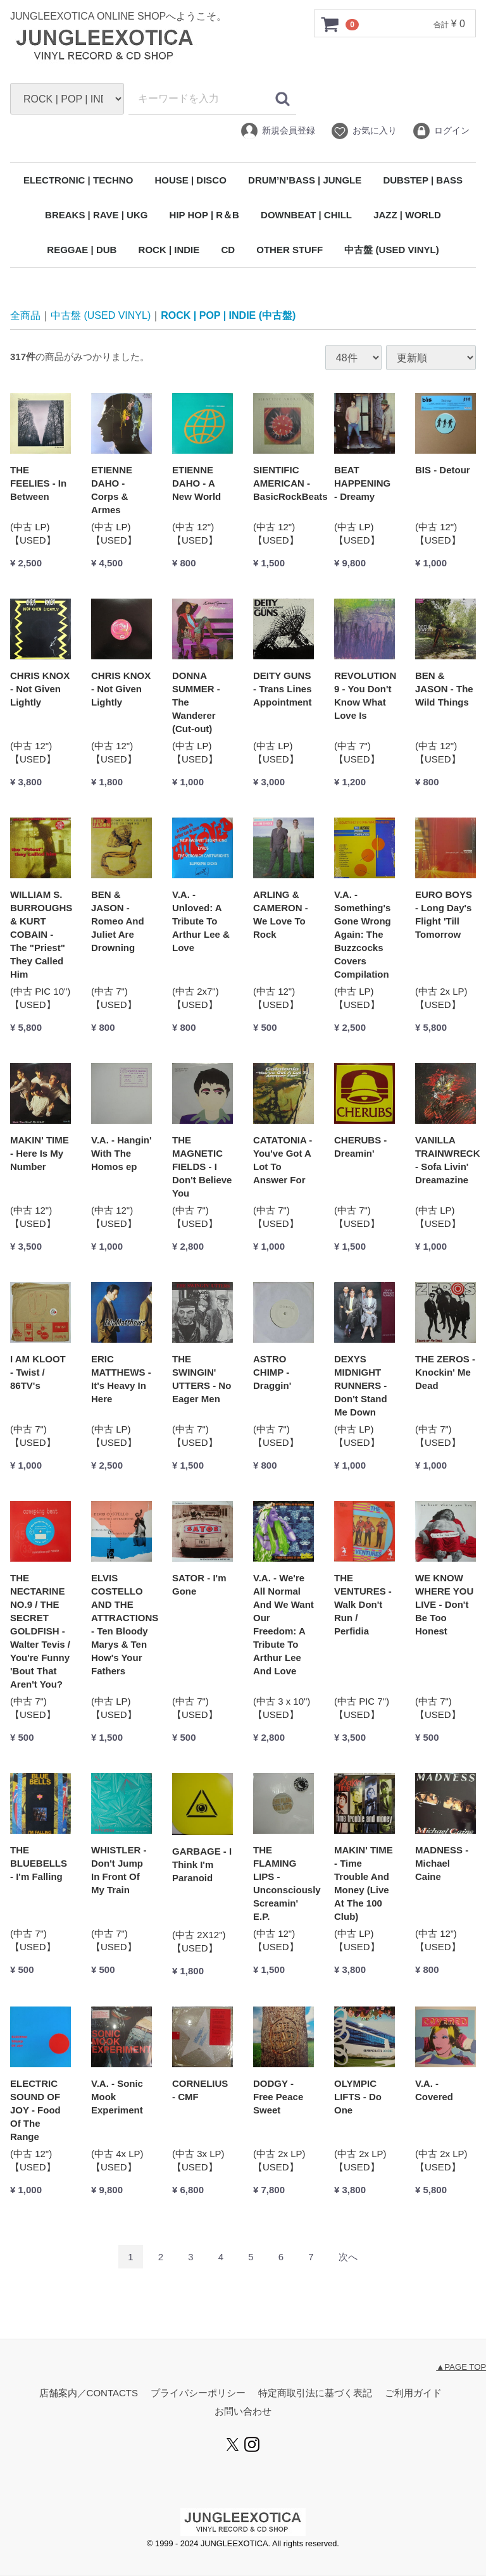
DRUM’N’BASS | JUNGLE (304, 180)
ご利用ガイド (413, 2393)
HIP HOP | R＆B (204, 214)
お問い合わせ (243, 2411)
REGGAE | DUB (81, 249)
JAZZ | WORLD (407, 214)
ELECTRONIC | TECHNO (78, 180)
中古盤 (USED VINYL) (391, 249)
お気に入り (363, 130)
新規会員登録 (277, 130)
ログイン (441, 130)
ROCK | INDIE (169, 249)
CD (228, 249)
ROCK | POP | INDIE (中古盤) (228, 315)
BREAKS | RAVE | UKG (96, 214)
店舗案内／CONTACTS (88, 2393)
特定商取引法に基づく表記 (315, 2393)
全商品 (25, 315)
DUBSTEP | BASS (423, 180)
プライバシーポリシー (198, 2393)
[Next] (348, 2257)
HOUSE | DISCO (190, 180)
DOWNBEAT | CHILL (306, 214)
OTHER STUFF (289, 249)
